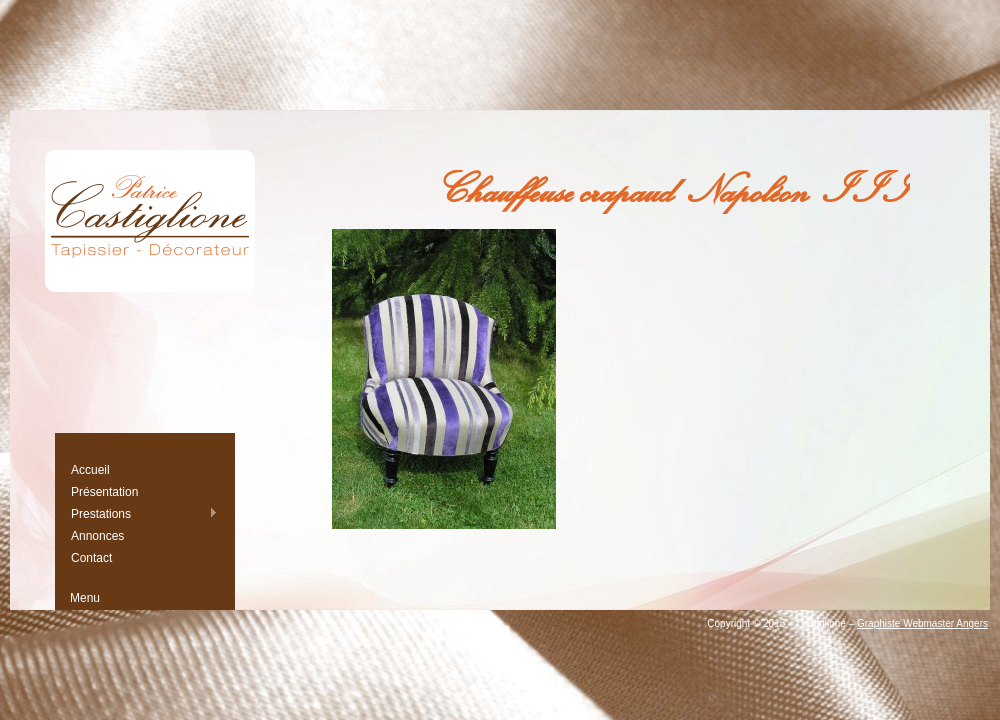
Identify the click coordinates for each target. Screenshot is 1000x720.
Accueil (90, 470)
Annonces (97, 536)
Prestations (144, 513)
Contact (91, 558)
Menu (85, 598)
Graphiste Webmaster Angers (922, 623)
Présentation (104, 492)
